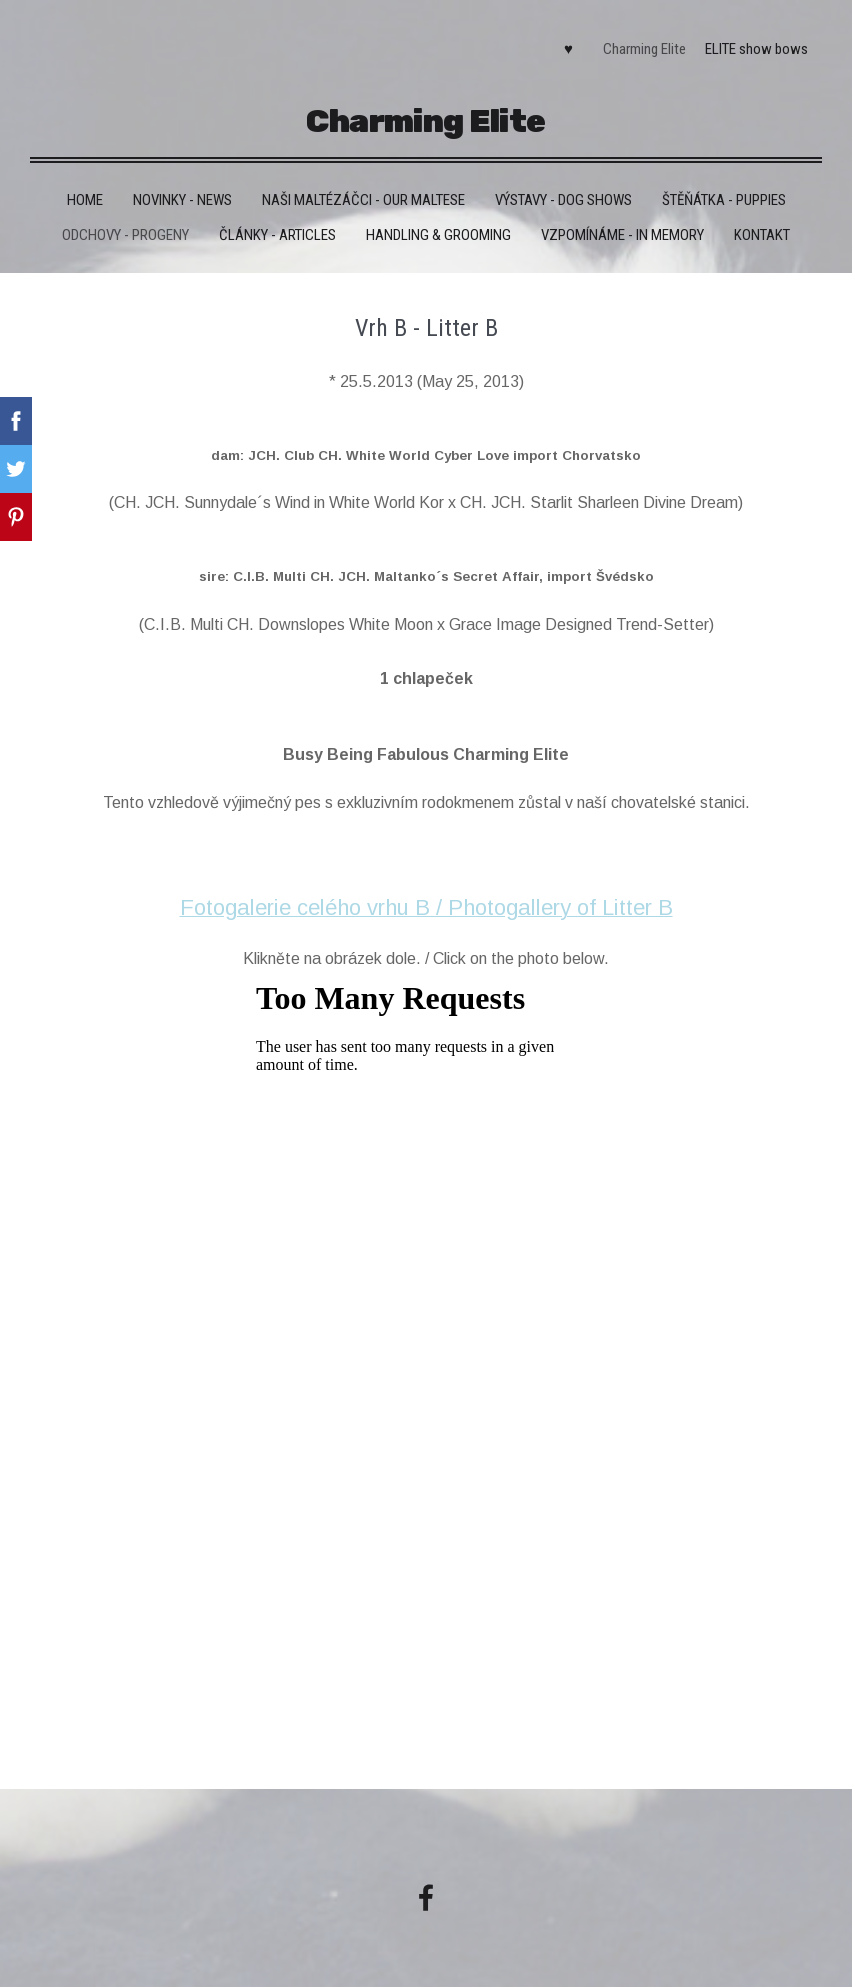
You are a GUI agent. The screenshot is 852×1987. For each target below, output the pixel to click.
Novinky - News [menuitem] (182, 192)
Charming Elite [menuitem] (641, 46)
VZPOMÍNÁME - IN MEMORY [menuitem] (622, 227)
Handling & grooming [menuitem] (438, 227)
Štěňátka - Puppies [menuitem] (724, 192)
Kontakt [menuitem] (762, 227)
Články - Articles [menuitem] (277, 227)
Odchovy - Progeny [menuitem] (125, 227)
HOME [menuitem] (85, 192)
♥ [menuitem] (564, 46)
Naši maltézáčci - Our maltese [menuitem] (363, 192)
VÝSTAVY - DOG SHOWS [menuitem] (563, 192)
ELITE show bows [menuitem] (753, 46)
